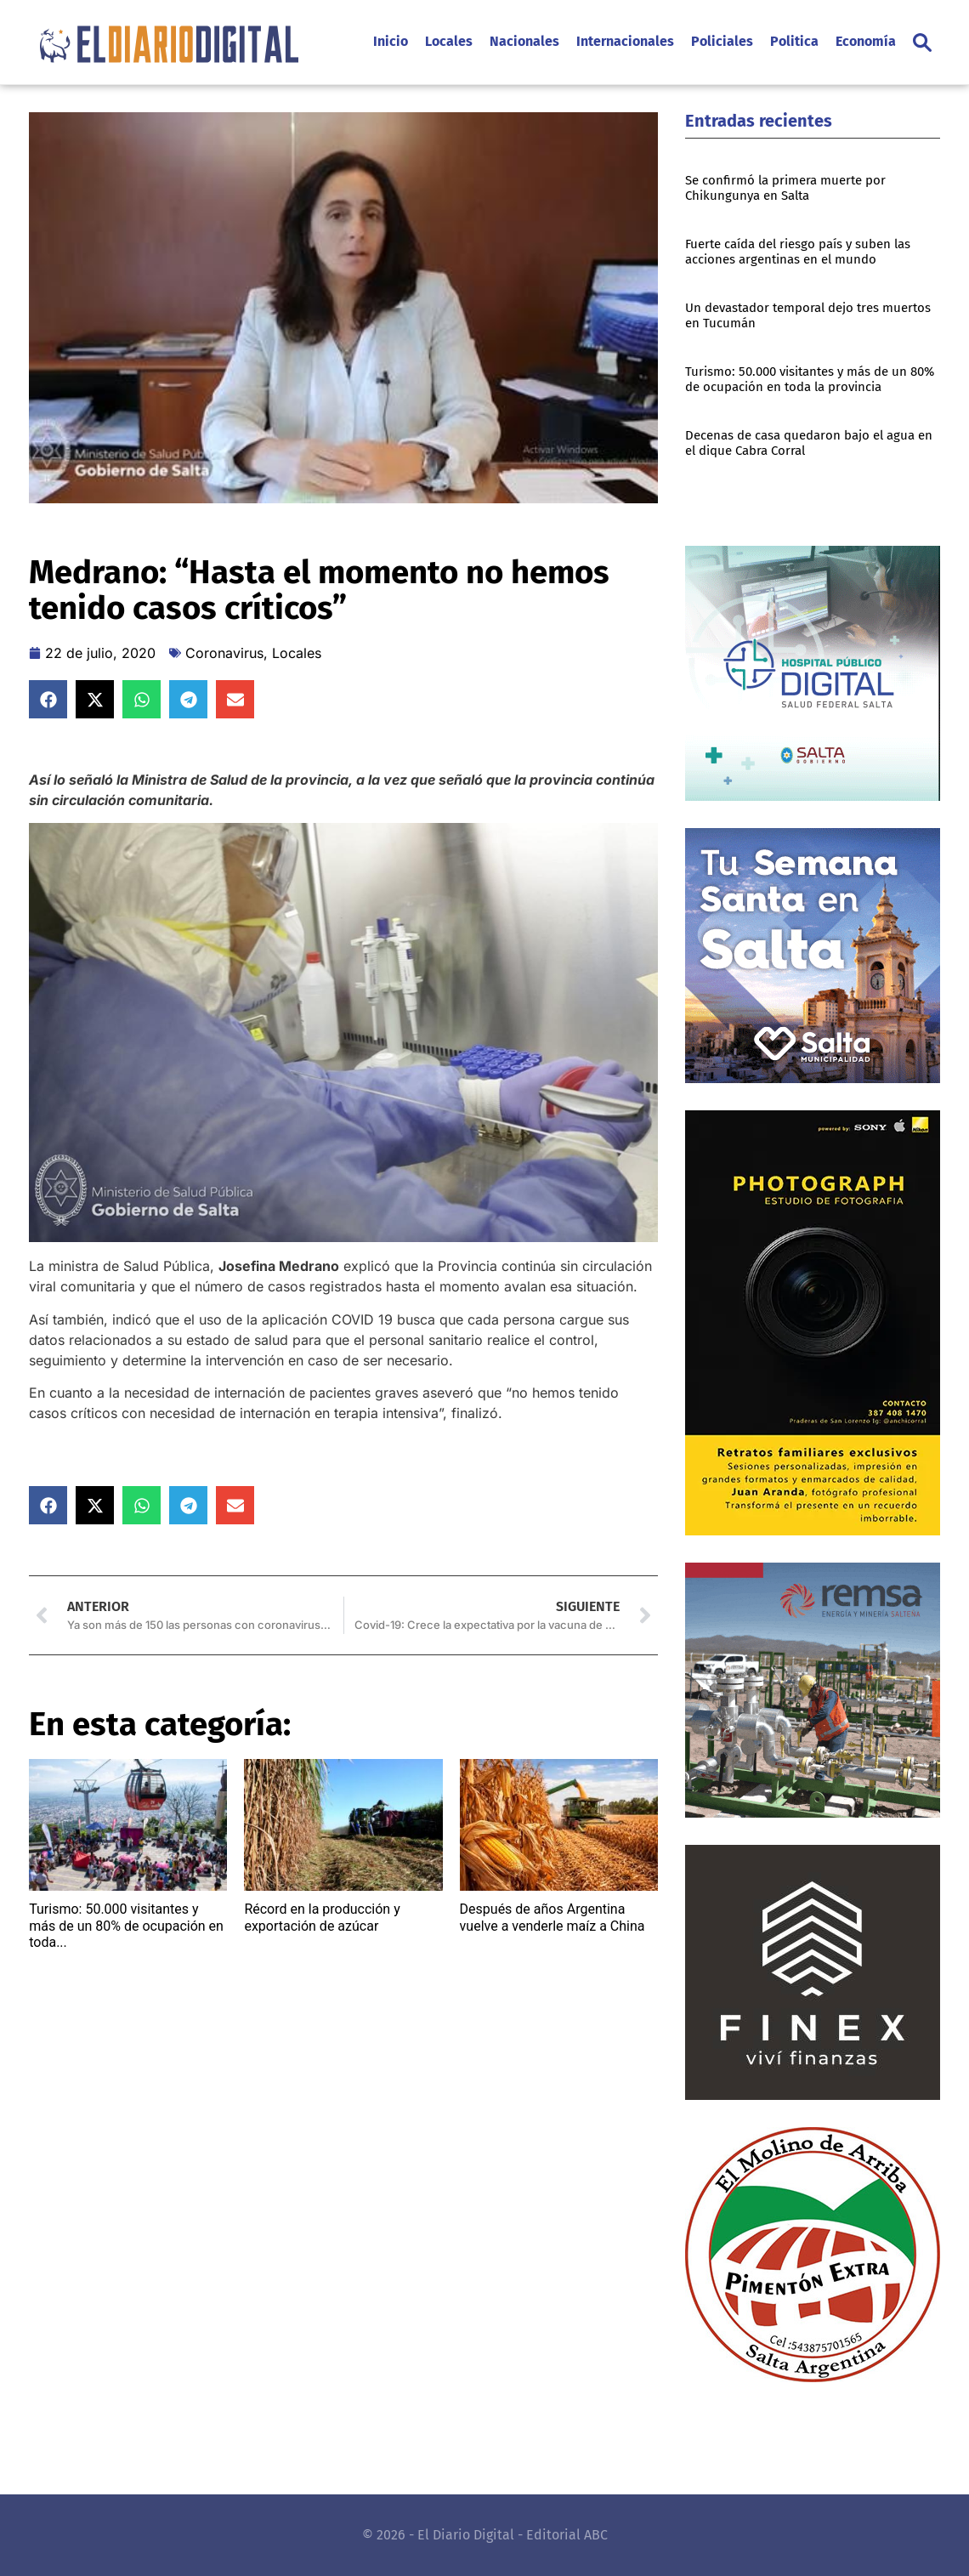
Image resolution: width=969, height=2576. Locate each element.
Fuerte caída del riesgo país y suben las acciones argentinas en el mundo (797, 251)
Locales (296, 652)
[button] (922, 42)
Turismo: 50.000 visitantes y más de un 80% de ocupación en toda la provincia (809, 379)
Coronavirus (224, 652)
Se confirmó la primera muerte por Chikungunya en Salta (785, 188)
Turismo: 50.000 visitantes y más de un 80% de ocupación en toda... (126, 1925)
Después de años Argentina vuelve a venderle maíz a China (552, 1917)
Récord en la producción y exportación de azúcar (322, 1917)
